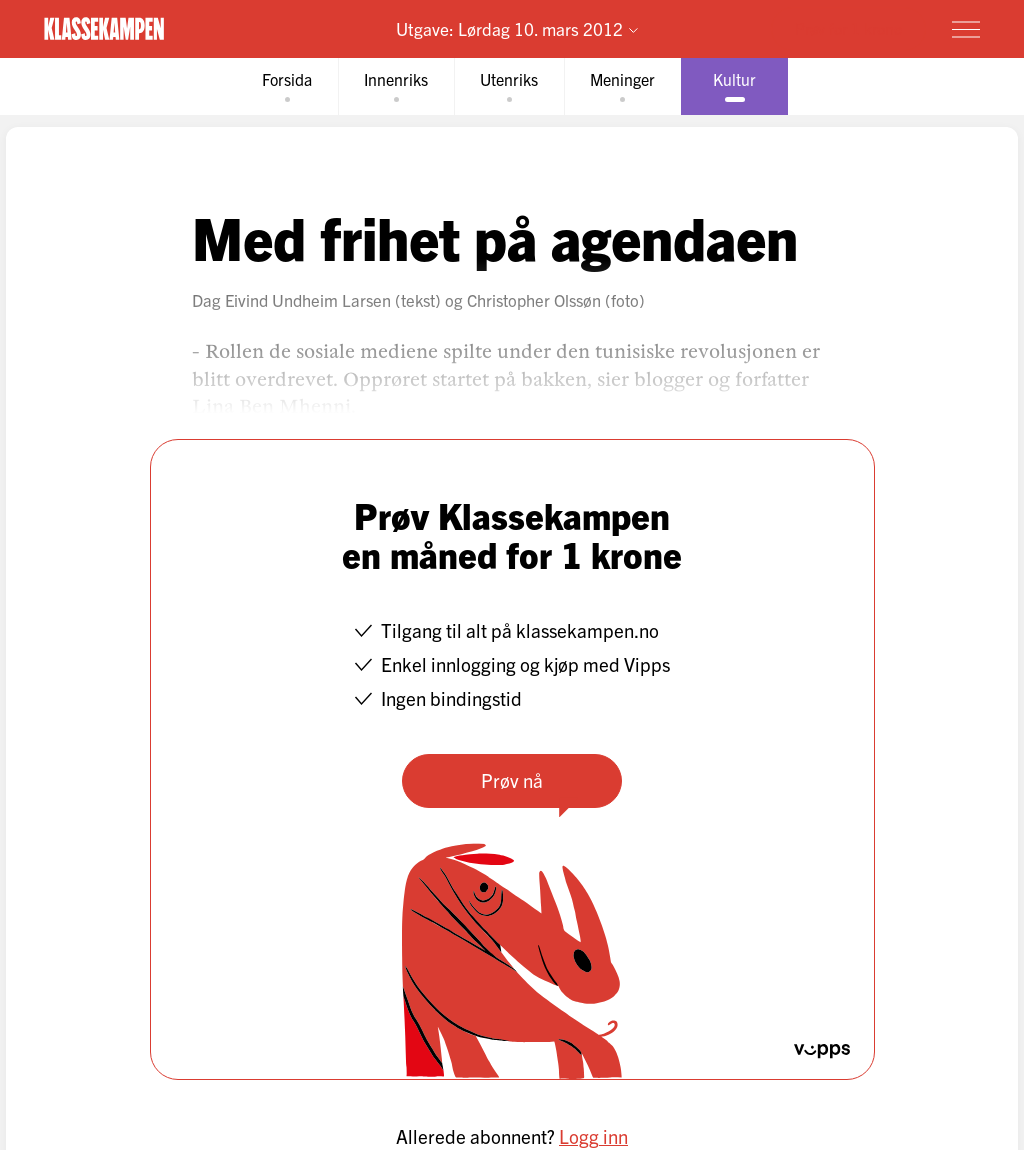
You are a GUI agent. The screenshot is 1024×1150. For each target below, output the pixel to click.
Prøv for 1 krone (848, 28)
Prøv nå (512, 780)
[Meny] (966, 29)
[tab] (287, 86)
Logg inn (593, 1136)
